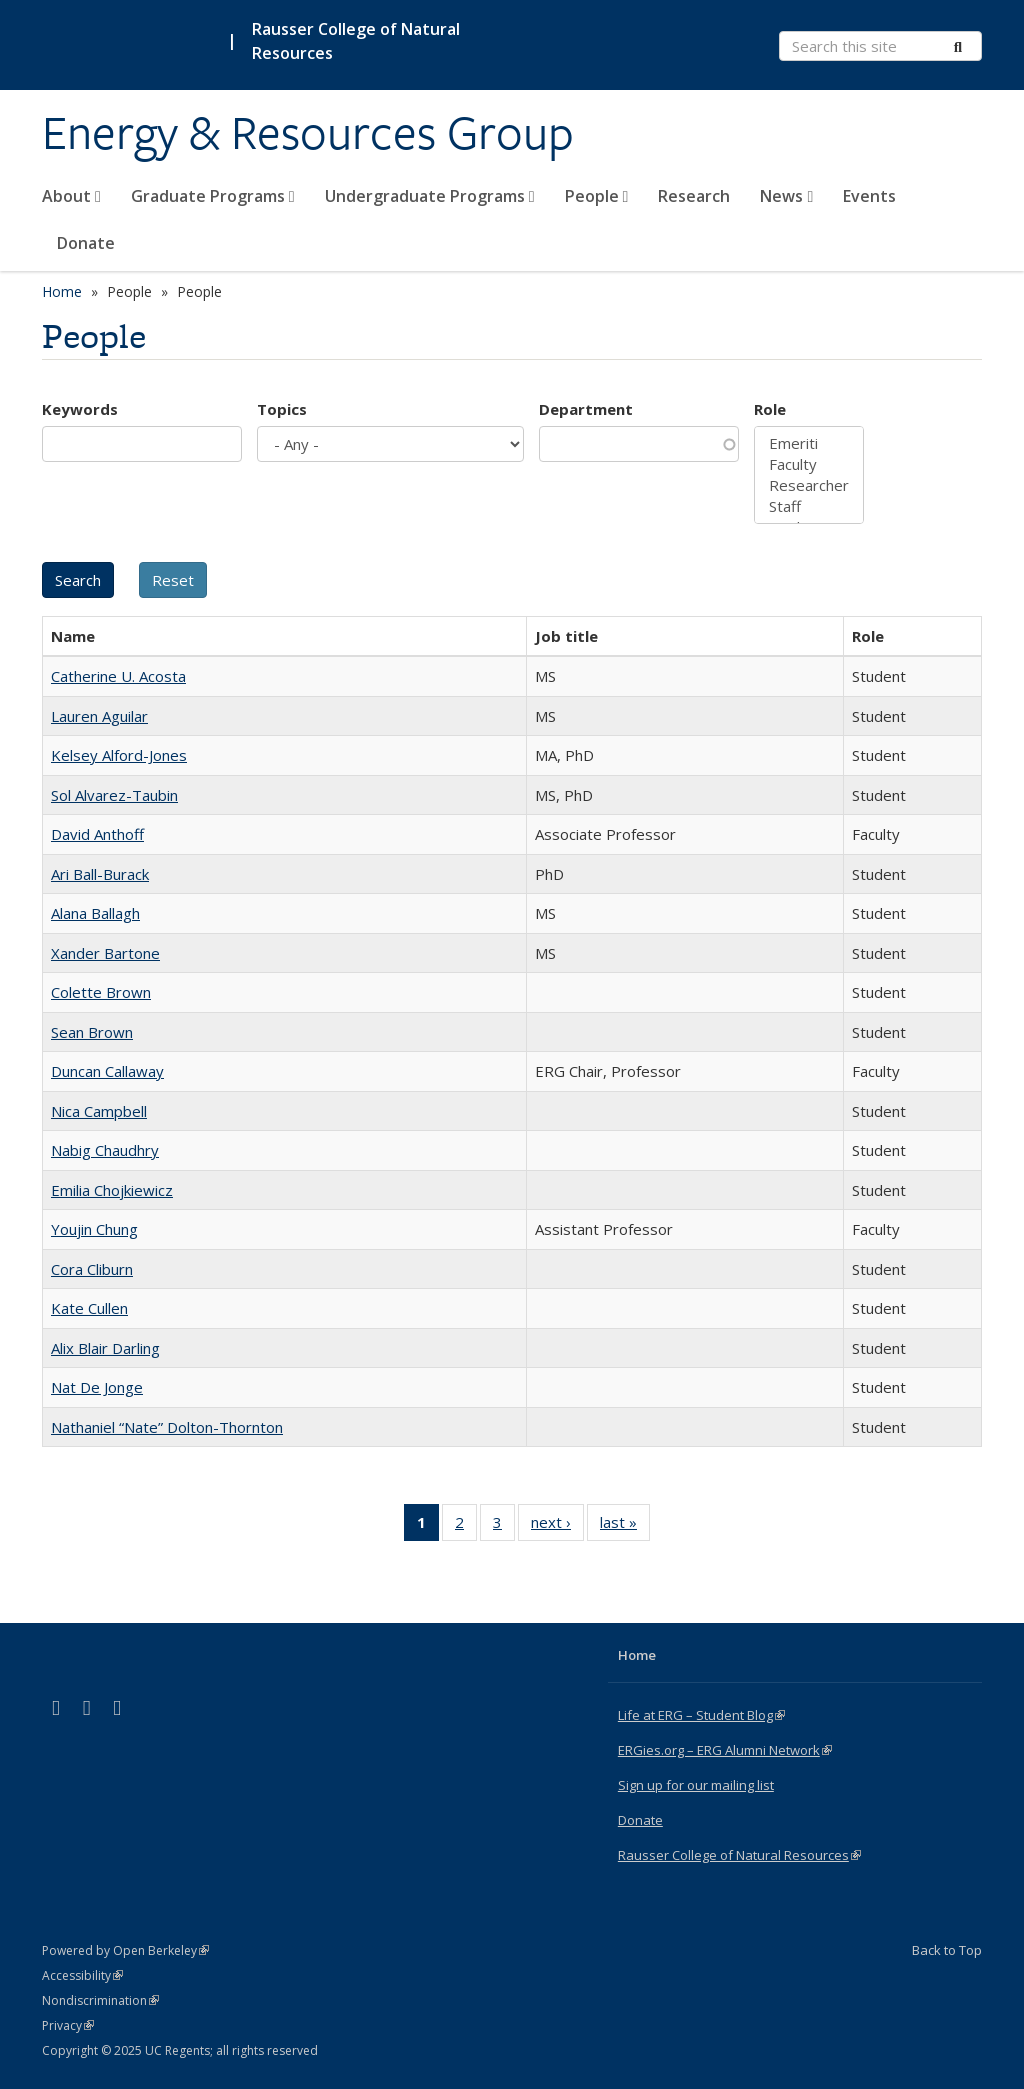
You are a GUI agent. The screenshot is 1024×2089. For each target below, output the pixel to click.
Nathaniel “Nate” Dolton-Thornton (167, 1427)
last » (625, 1526)
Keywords (80, 409)
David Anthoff (97, 834)
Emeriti (809, 443)
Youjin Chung (94, 1229)
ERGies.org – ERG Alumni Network (725, 1750)
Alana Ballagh (95, 913)
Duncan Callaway (107, 1071)
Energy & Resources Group (308, 133)
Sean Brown (92, 1032)
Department (586, 409)
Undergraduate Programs (430, 196)
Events (869, 196)
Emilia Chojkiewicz (112, 1190)
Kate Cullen (89, 1308)
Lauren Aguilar (99, 716)
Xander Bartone (105, 953)
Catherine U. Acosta (118, 676)
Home (62, 291)
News (786, 196)
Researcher (809, 485)
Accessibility (82, 1975)
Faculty (809, 464)
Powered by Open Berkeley (125, 1950)
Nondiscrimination (100, 2000)
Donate (86, 243)
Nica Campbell (99, 1111)
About (71, 196)
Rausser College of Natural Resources (356, 41)
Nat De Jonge (97, 1387)
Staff (809, 506)
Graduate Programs (213, 196)
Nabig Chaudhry (105, 1150)
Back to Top (947, 1950)
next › (557, 1526)
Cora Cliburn (92, 1269)
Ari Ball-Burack (100, 874)
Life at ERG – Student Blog (701, 1715)
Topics (282, 409)
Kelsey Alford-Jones (119, 755)
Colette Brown (101, 992)
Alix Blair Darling (105, 1348)
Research (694, 196)
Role (770, 409)
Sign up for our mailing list (696, 1785)
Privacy (68, 2025)
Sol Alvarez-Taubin (114, 795)
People (597, 196)
